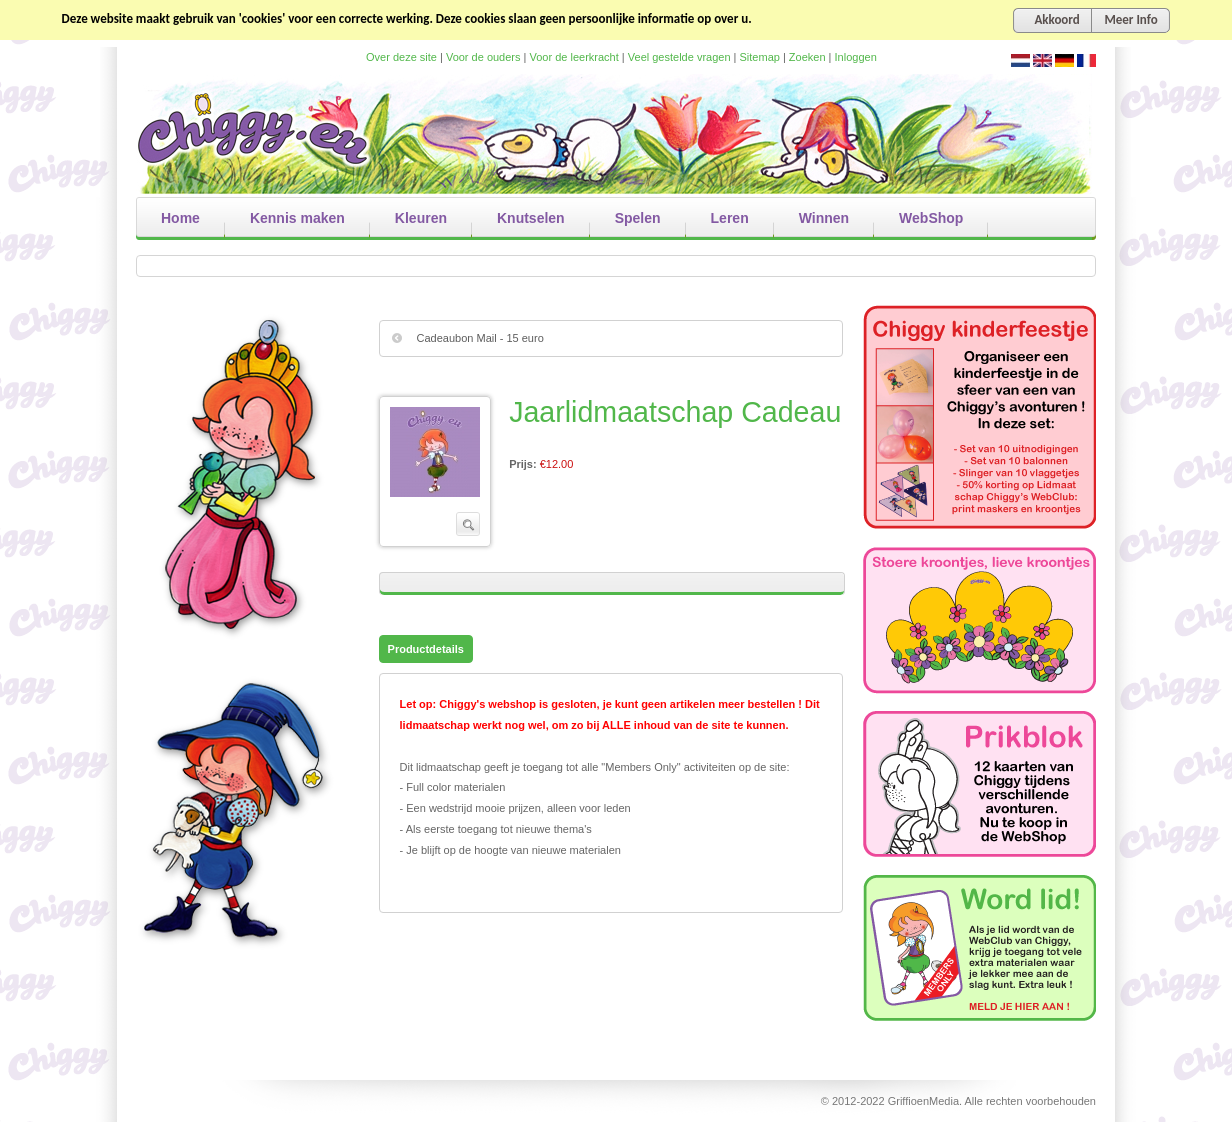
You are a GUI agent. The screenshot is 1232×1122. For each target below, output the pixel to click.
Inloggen (856, 57)
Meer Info (1130, 19)
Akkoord (1056, 19)
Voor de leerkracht (574, 57)
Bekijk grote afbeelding (435, 452)
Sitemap (760, 57)
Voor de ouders (483, 57)
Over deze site (401, 57)
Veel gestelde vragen (679, 57)
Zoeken (807, 57)
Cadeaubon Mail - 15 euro (480, 338)
